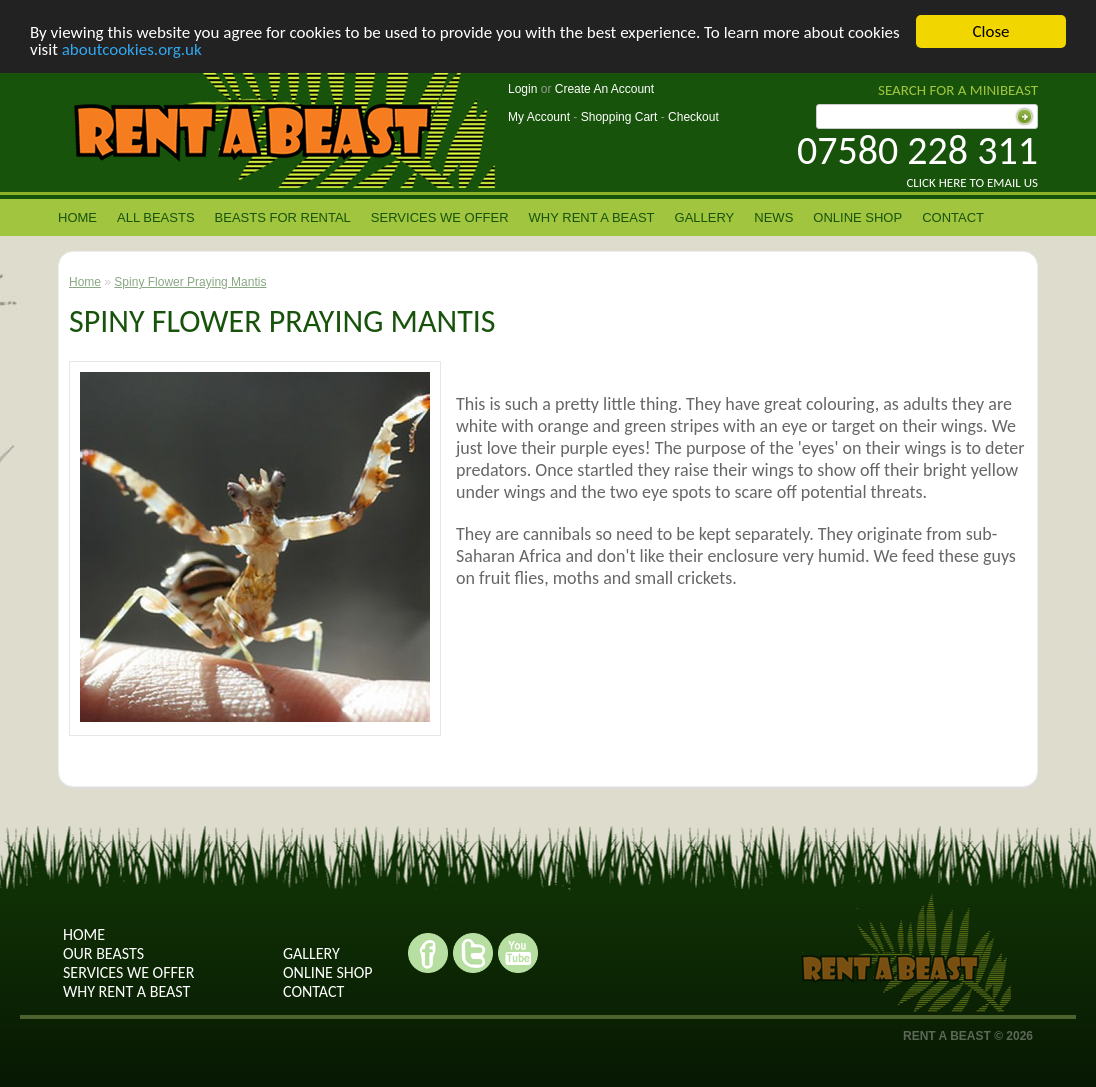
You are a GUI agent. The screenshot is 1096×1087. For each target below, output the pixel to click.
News (773, 217)
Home (77, 217)
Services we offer (440, 217)
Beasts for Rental (283, 217)
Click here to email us (972, 182)
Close (990, 31)
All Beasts (156, 217)
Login (522, 89)
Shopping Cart (619, 117)
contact (953, 217)
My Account (539, 117)
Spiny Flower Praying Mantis (190, 282)
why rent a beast (126, 991)
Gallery (705, 217)
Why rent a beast (592, 217)
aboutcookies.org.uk (132, 49)
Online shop (328, 972)
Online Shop (857, 217)
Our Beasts (103, 953)
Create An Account (604, 89)
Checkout (693, 117)
